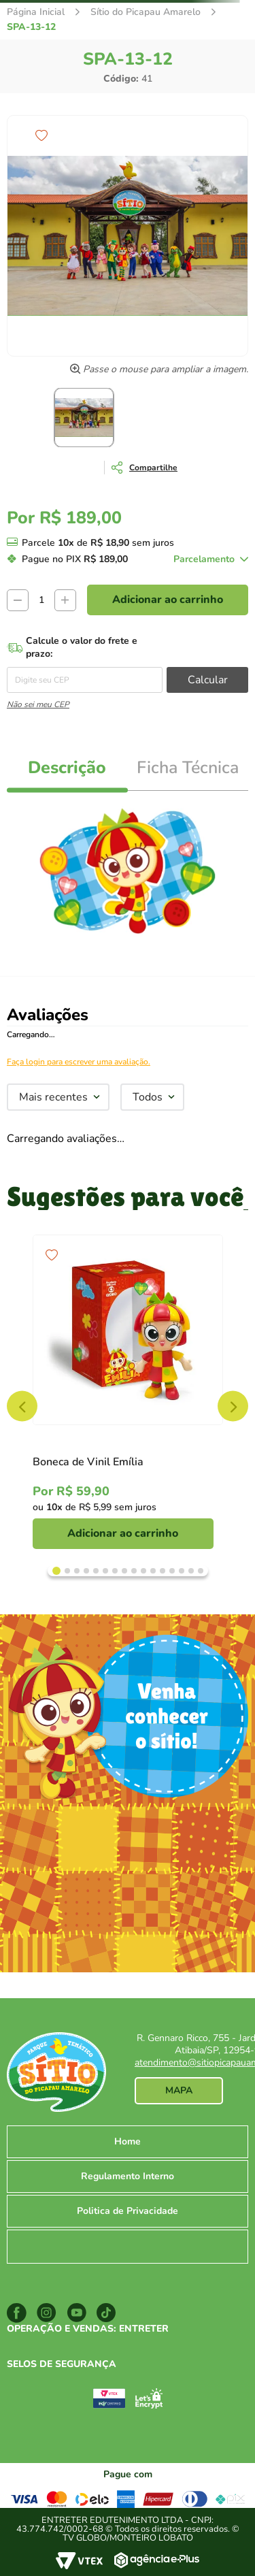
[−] (18, 600)
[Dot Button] (56, 1571)
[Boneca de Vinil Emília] (128, 1392)
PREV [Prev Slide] (22, 1406)
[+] (65, 600)
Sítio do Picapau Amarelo (145, 12)
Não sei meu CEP (38, 704)
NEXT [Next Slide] (233, 1406)
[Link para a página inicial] (36, 12)
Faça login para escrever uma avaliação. (78, 1061)
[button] (140, 467)
